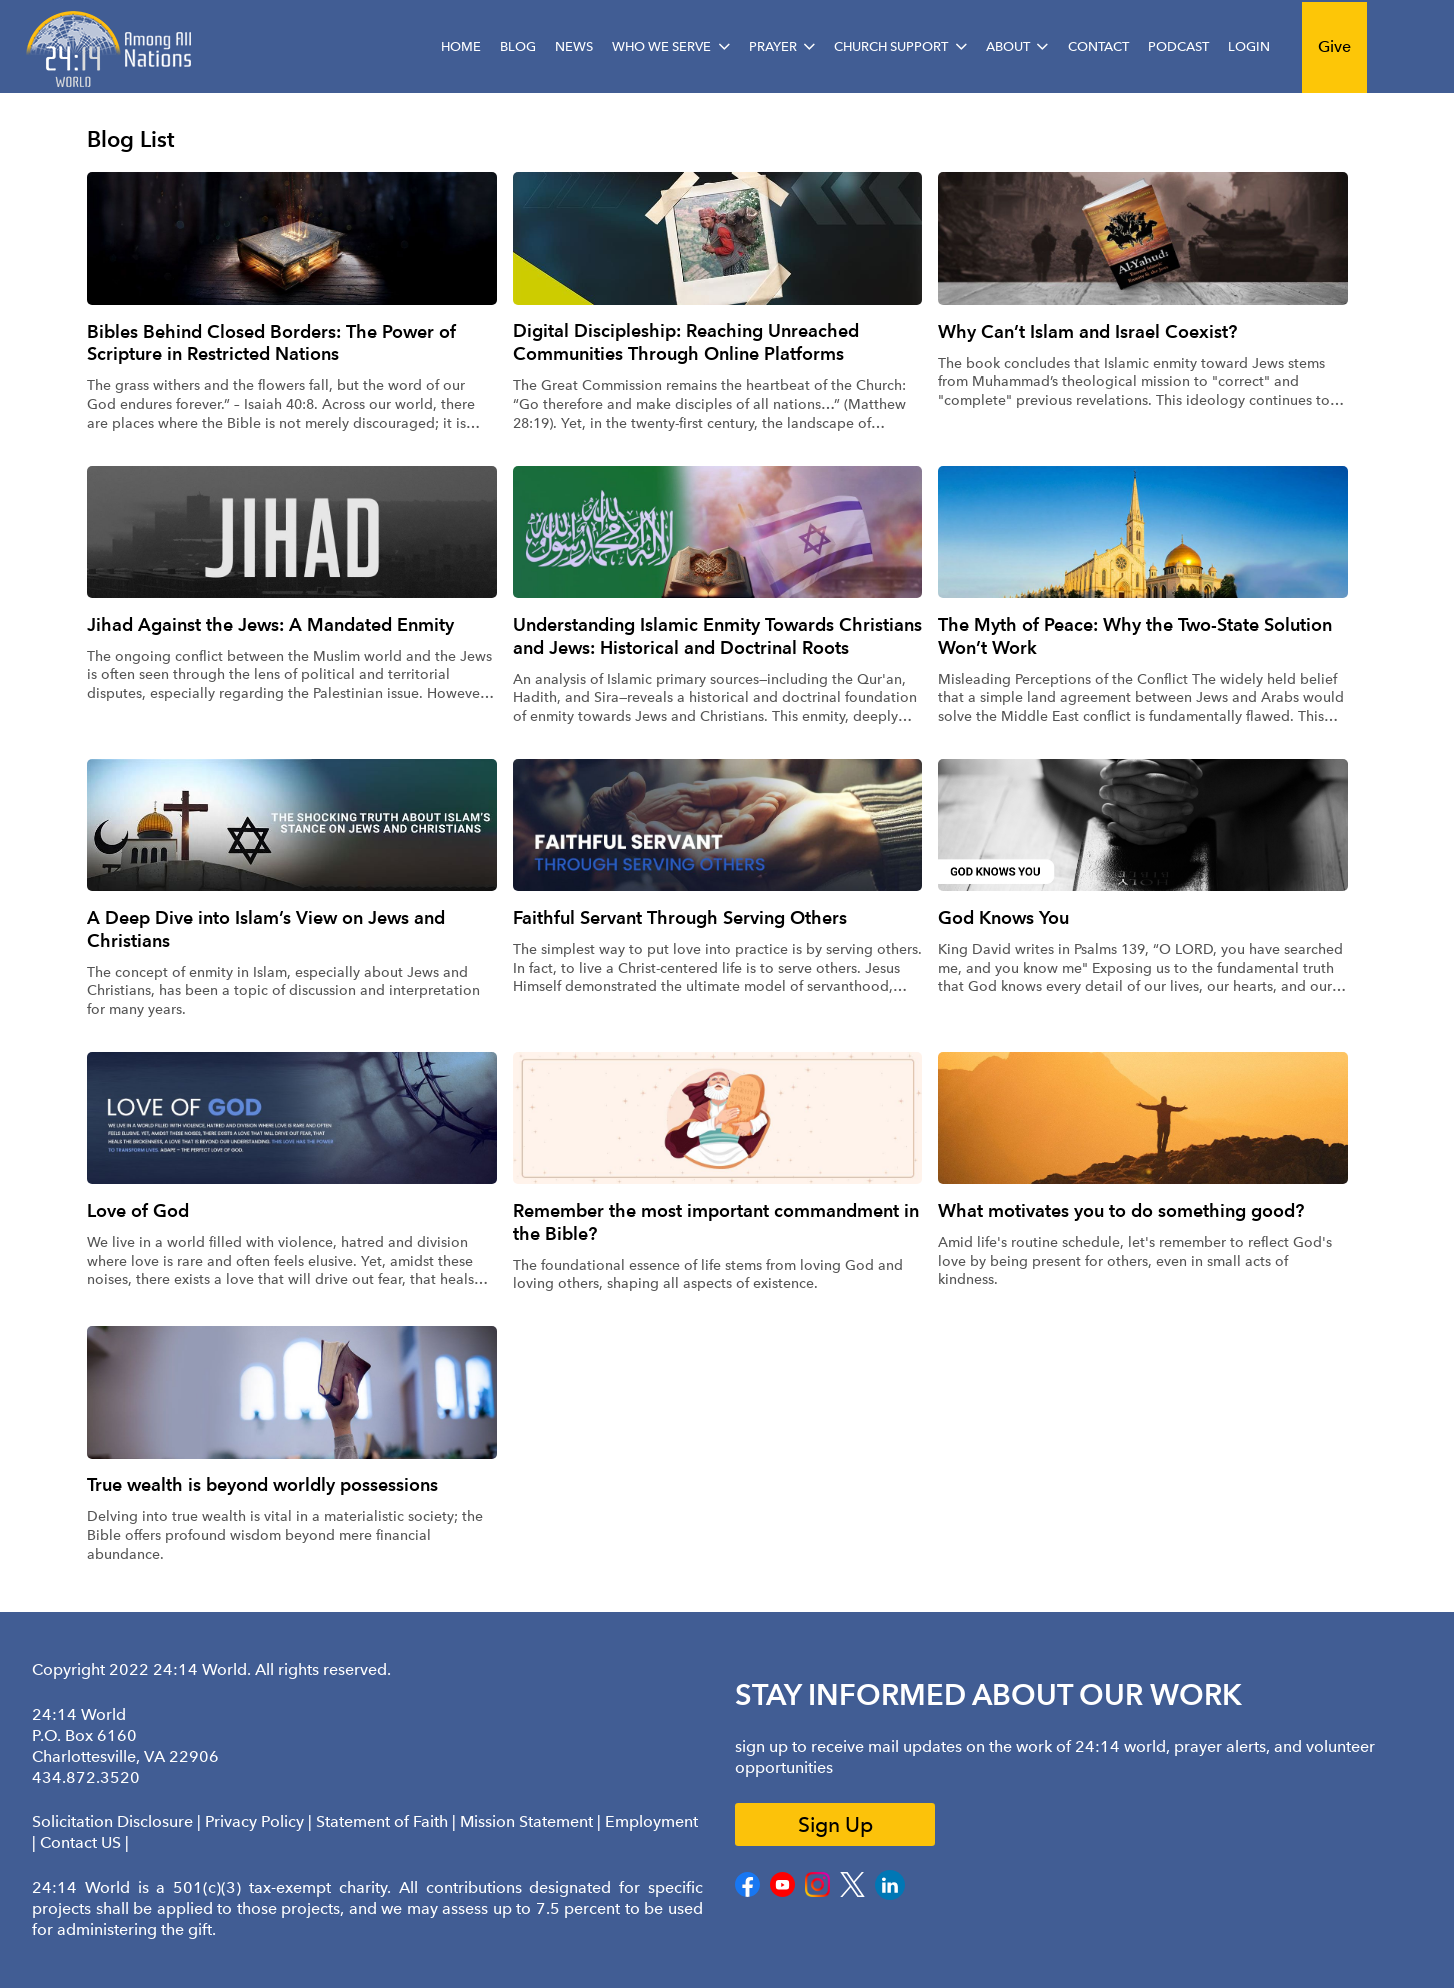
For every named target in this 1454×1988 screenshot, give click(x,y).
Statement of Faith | (388, 1821)
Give (1334, 46)
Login (1249, 46)
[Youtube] (782, 1892)
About (1008, 46)
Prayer (773, 46)
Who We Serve (661, 46)
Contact (1098, 46)
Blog (518, 46)
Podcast (1178, 46)
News (574, 46)
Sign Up (835, 1824)
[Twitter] (852, 1892)
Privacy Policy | (260, 1821)
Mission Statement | (532, 1821)
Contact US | (84, 1842)
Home (461, 46)
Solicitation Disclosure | (118, 1821)
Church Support (891, 46)
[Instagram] (817, 1892)
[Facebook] (747, 1892)
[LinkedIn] (890, 1895)
